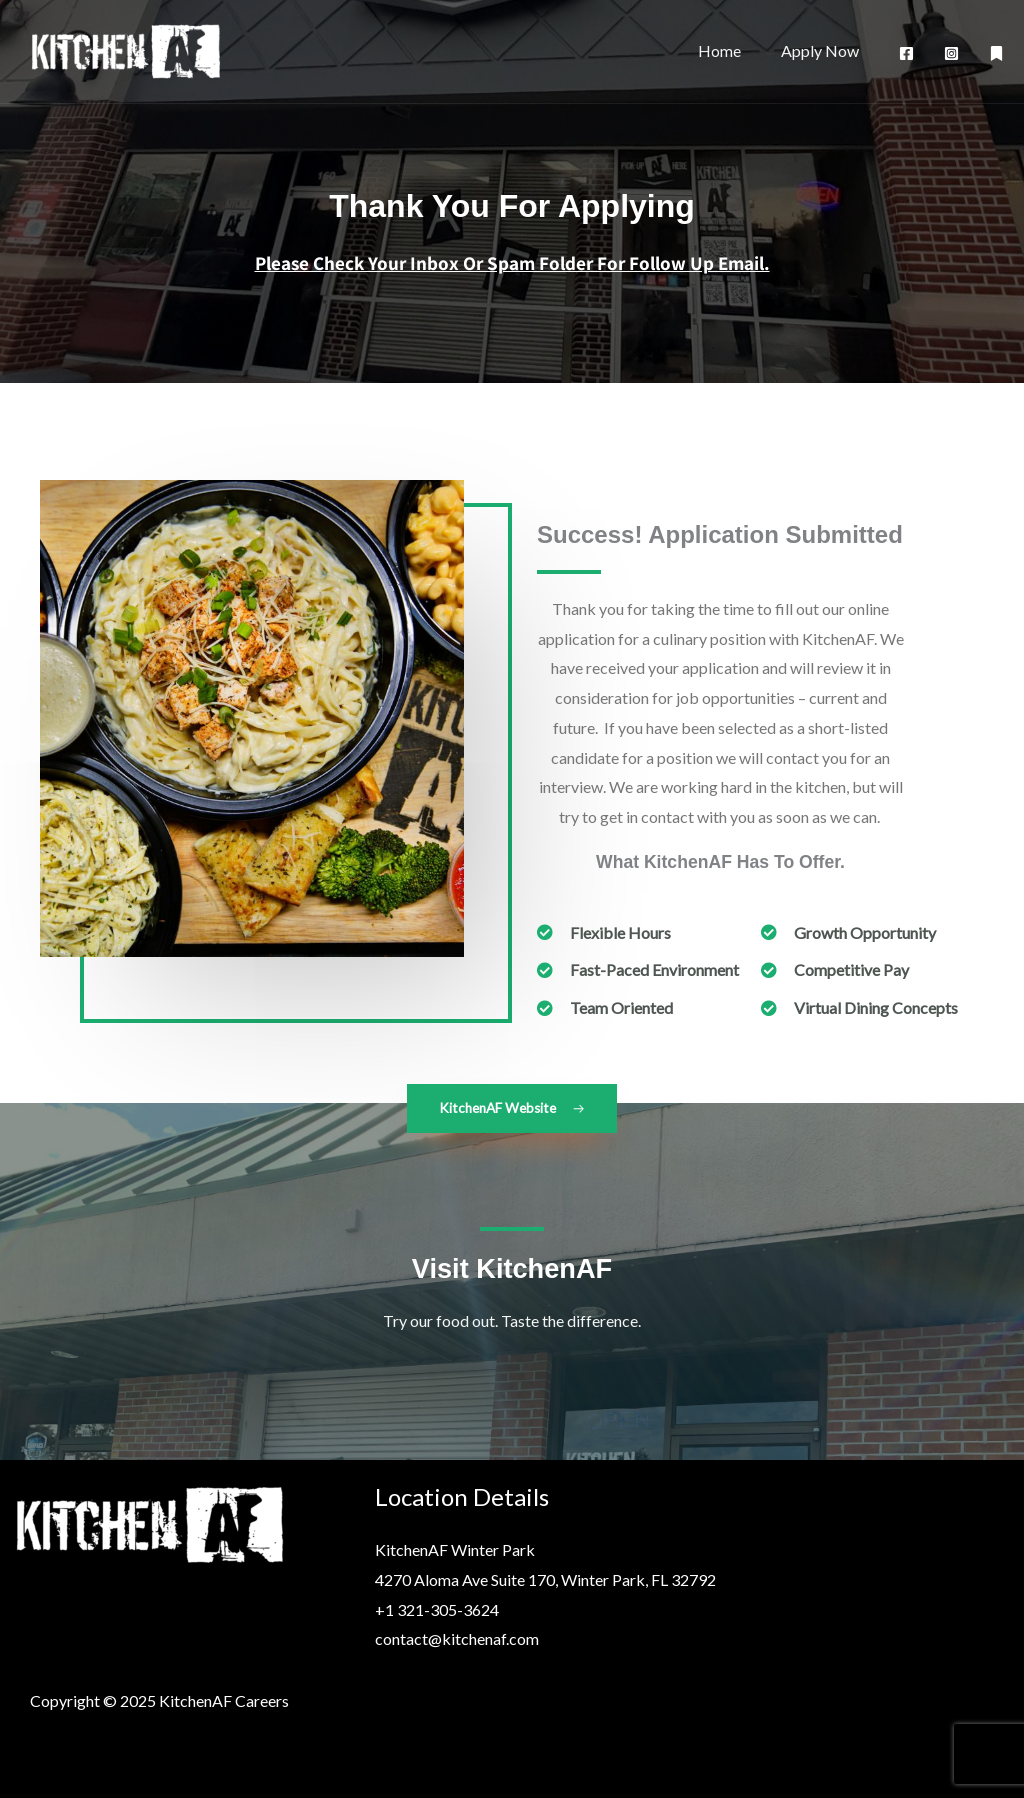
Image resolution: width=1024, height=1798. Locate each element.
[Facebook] (906, 53)
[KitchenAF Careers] (126, 48)
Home (731, 50)
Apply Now (824, 50)
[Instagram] (951, 53)
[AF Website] (996, 53)
